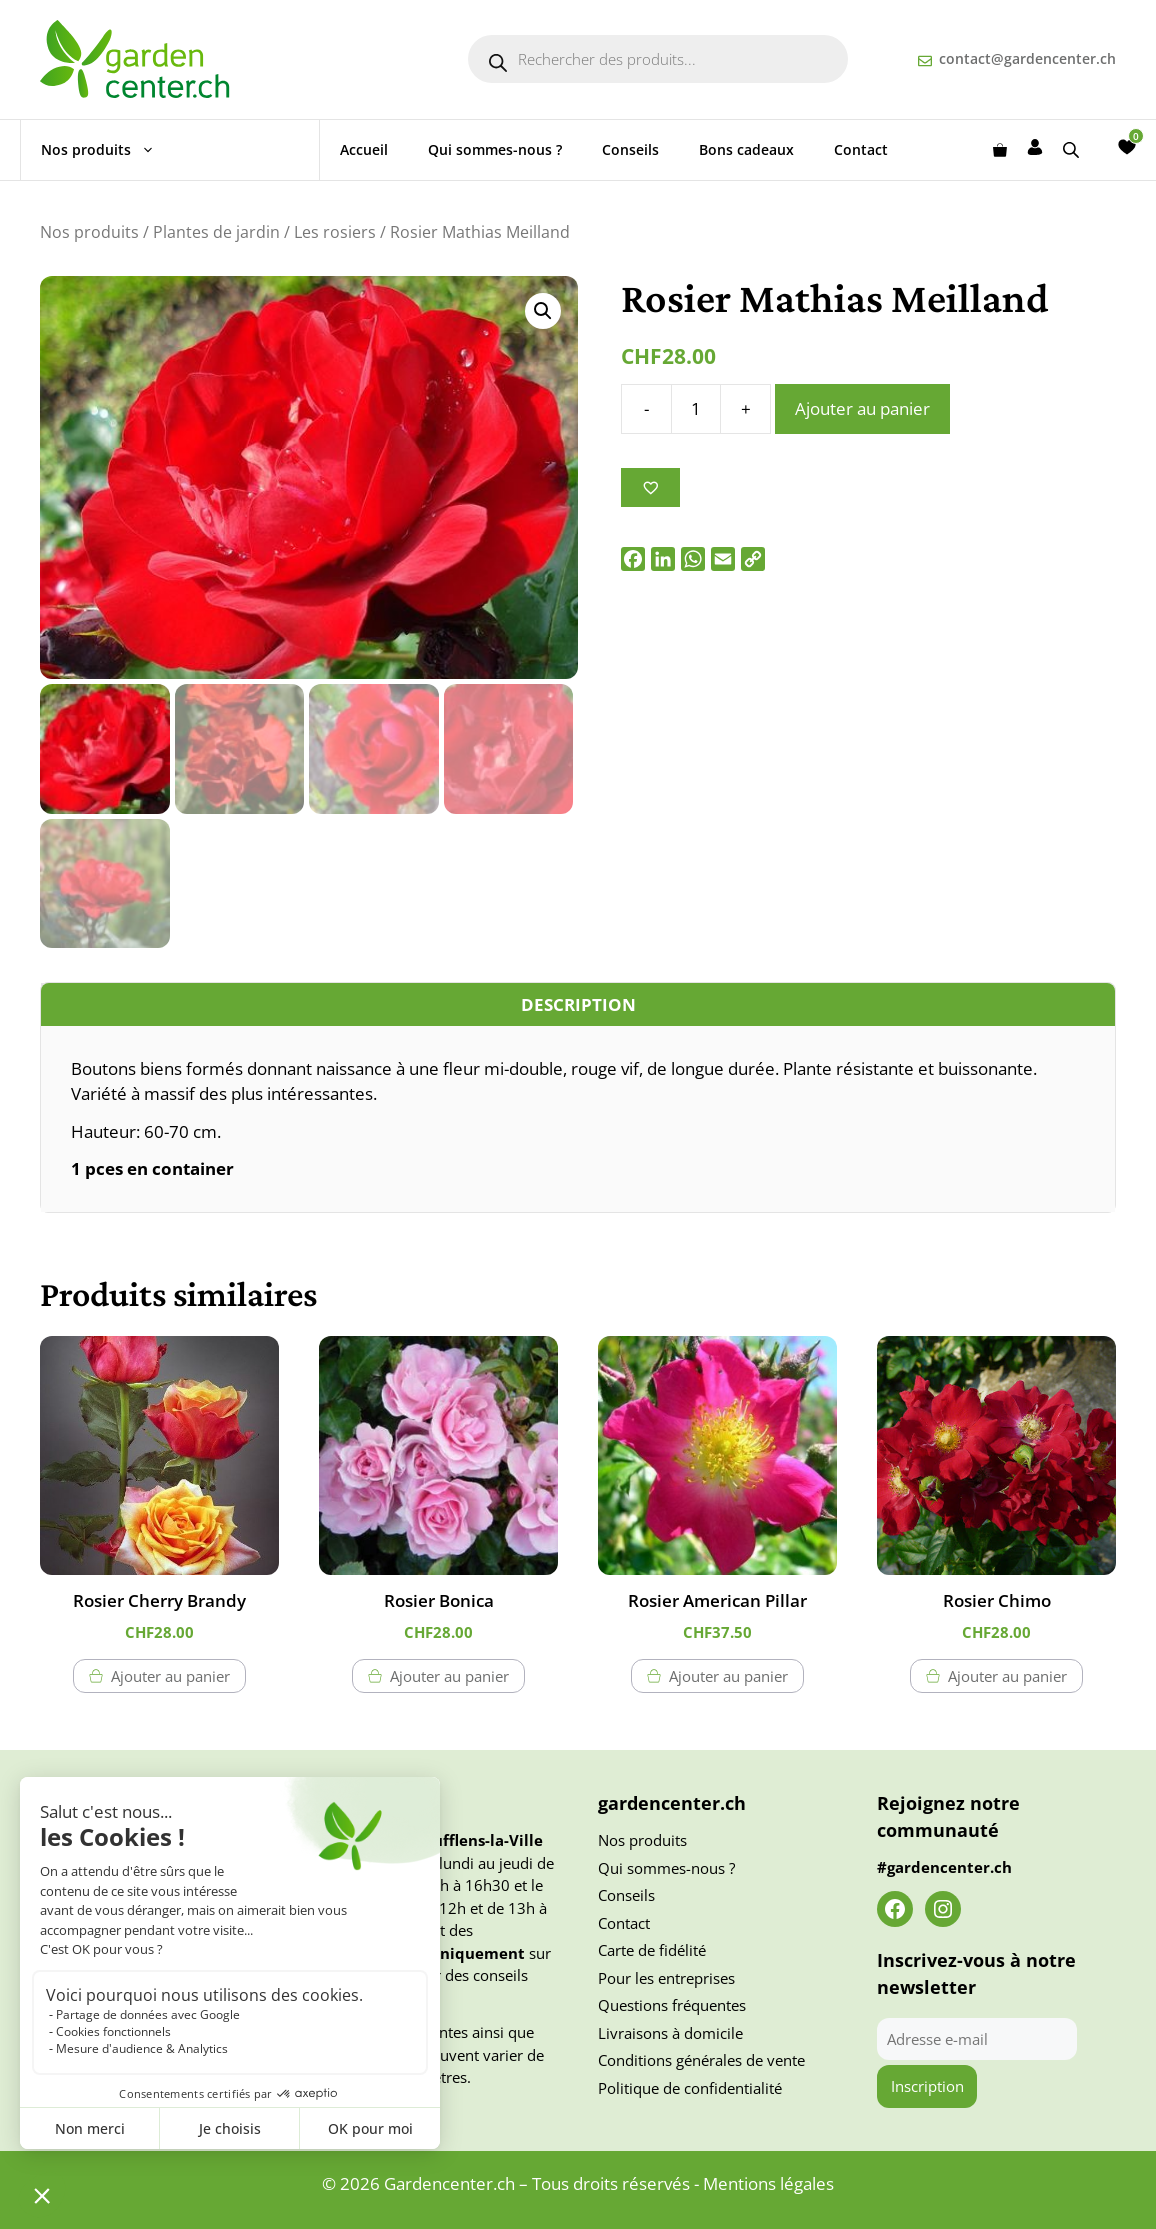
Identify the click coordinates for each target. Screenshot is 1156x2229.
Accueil (364, 149)
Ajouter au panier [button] (170, 1676)
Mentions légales (768, 2183)
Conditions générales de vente (701, 2060)
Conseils (630, 149)
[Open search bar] (1073, 149)
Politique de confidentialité (690, 2088)
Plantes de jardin (216, 232)
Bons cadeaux (746, 149)
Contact (861, 149)
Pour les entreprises (666, 1978)
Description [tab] (578, 1004)
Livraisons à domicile (670, 2033)
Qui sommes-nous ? (495, 149)
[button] (543, 311)
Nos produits (108, 150)
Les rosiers (335, 232)
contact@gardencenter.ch (1027, 58)
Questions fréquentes (672, 2005)
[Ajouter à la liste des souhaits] (650, 487)
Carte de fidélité (652, 1950)
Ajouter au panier (862, 408)
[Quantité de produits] (696, 409)
